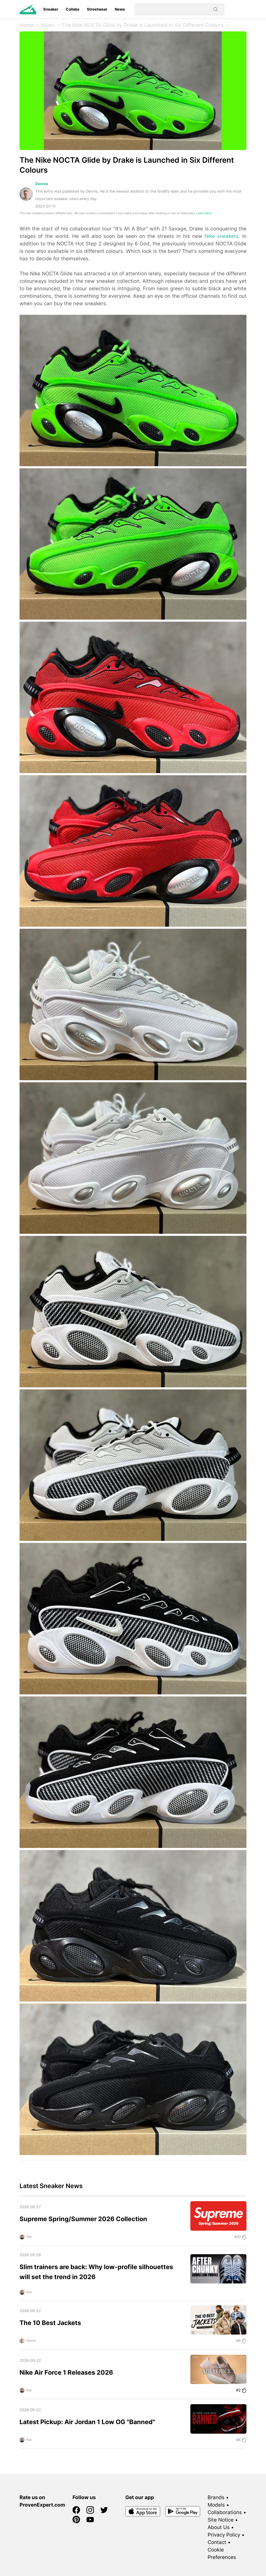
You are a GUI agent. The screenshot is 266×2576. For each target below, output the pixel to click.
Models (216, 2505)
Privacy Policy (224, 2535)
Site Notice (221, 2520)
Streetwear (97, 9)
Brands (216, 2497)
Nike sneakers (221, 236)
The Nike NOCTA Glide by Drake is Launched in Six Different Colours (142, 25)
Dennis (41, 184)
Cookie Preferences (222, 2553)
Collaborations (225, 2512)
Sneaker (50, 9)
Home (26, 25)
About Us (219, 2527)
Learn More (204, 213)
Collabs (72, 9)
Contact (217, 2542)
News (120, 9)
